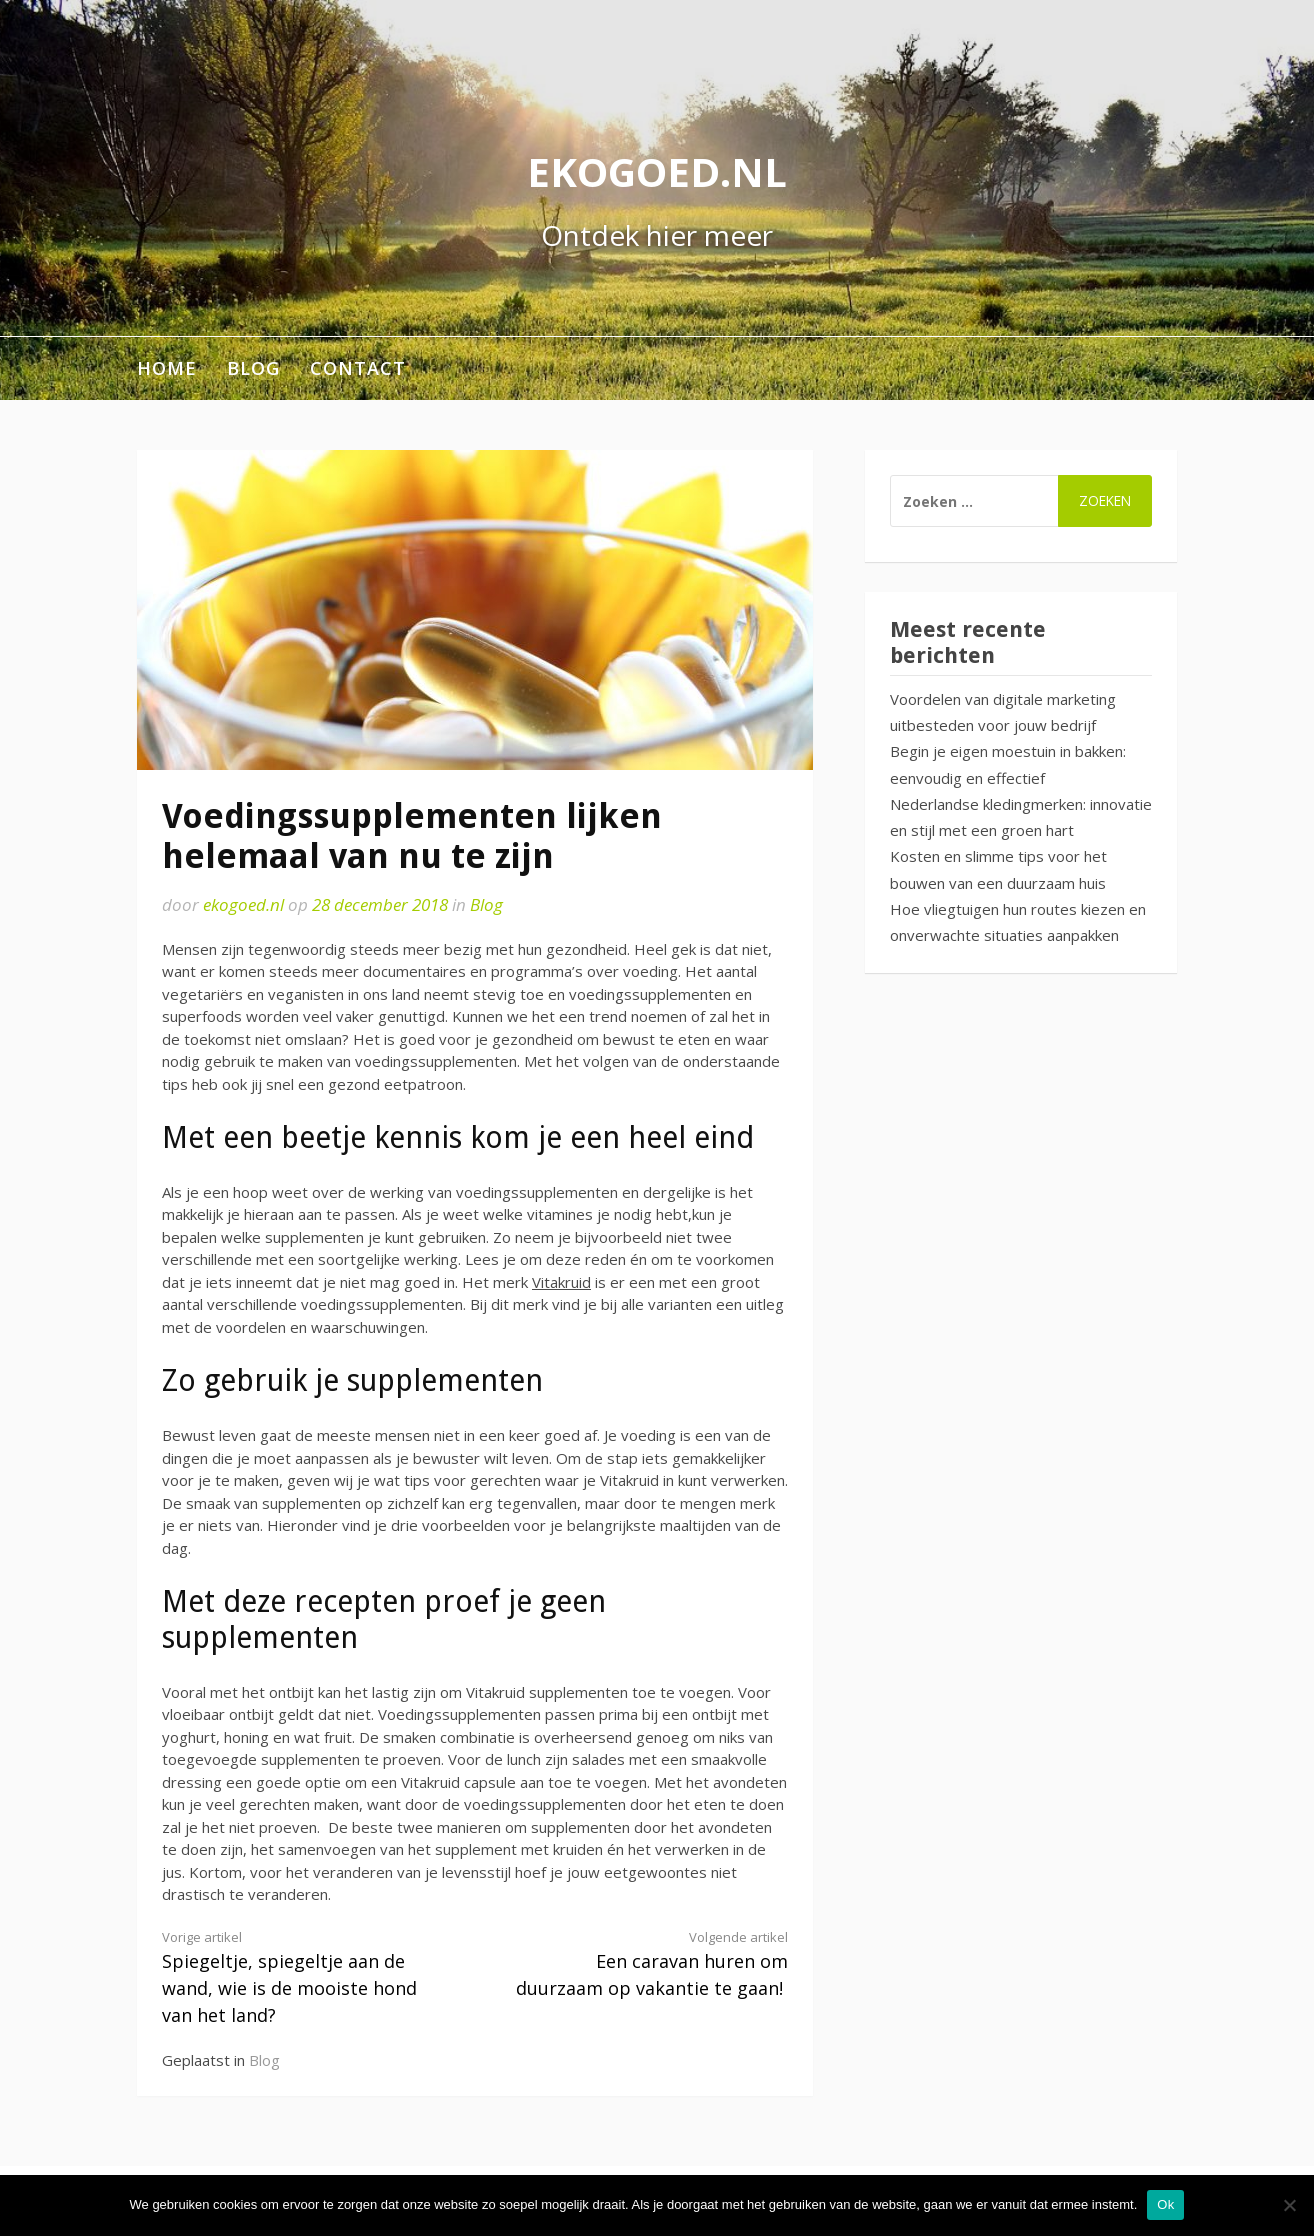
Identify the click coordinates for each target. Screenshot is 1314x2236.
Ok (1165, 2204)
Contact (358, 368)
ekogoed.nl (657, 171)
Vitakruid (561, 1282)
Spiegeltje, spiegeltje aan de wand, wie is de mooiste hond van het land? (303, 1977)
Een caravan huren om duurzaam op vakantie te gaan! (647, 1964)
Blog (253, 368)
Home (167, 368)
